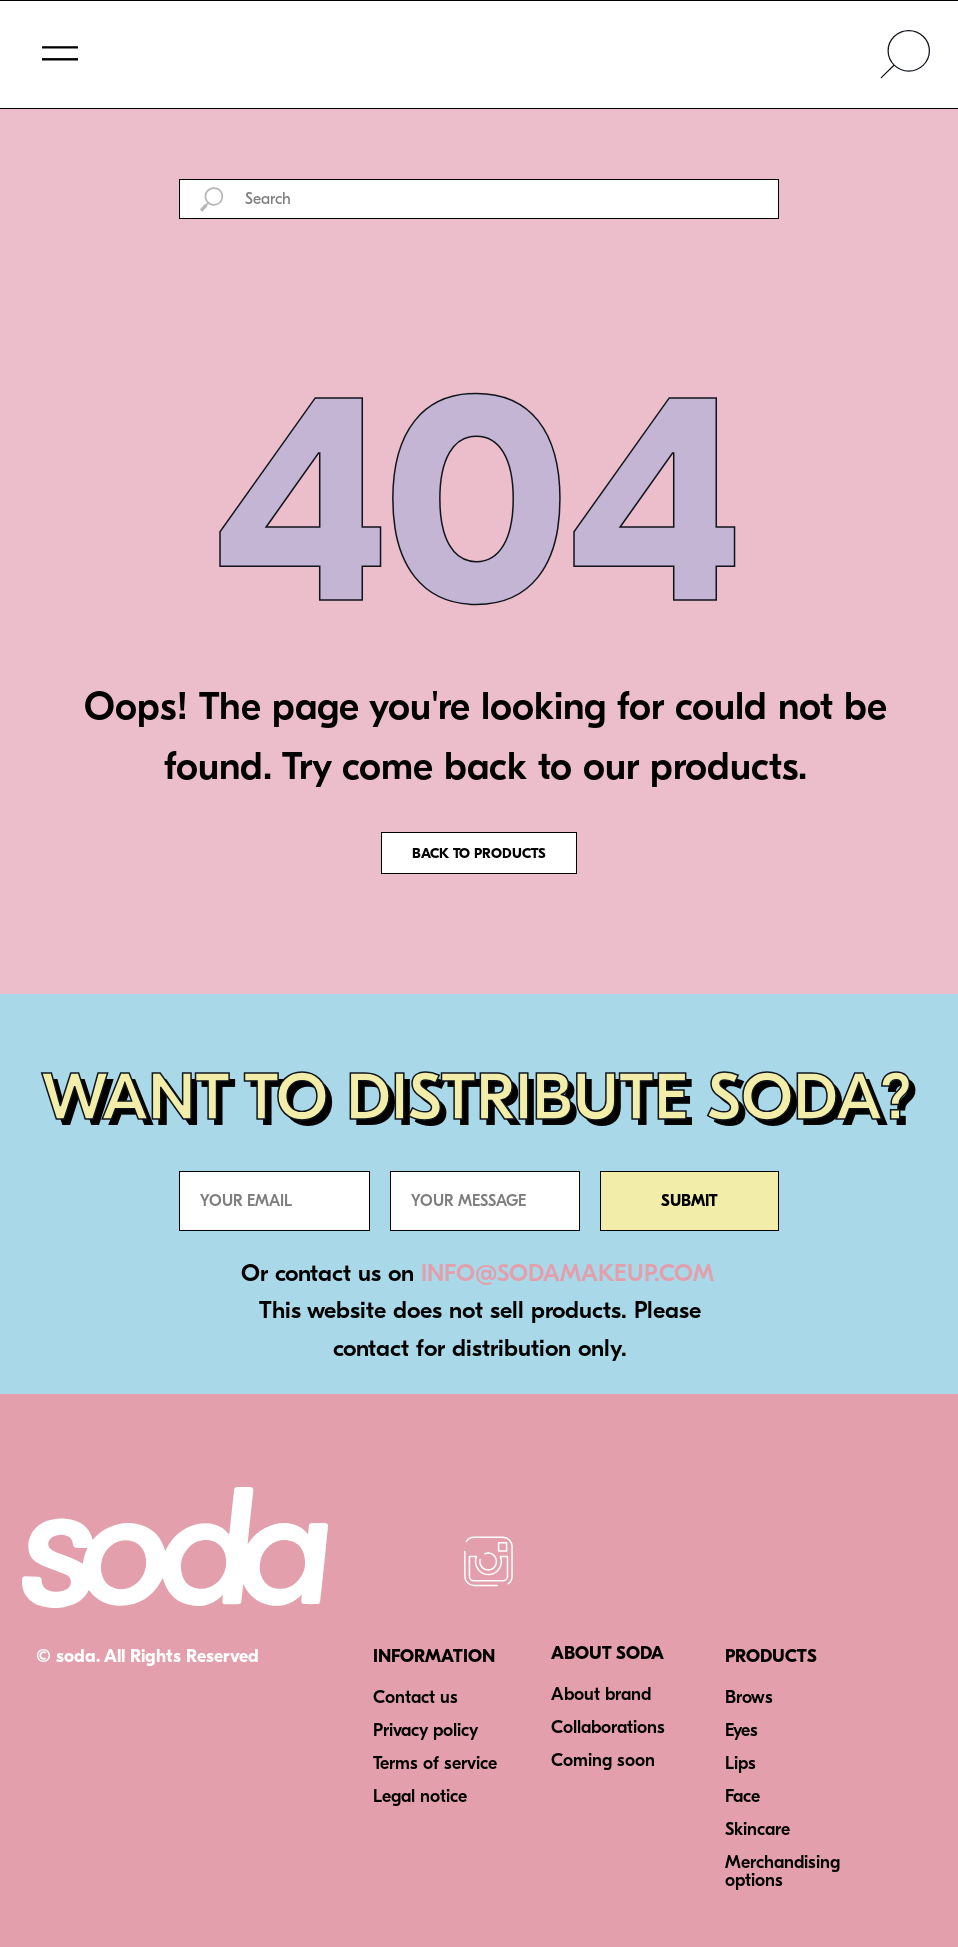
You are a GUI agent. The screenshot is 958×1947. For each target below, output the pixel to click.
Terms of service (435, 1763)
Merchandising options (782, 1871)
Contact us (415, 1697)
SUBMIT (689, 1201)
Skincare (757, 1829)
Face (742, 1796)
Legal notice (420, 1796)
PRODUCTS (771, 1656)
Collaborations (608, 1727)
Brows (749, 1697)
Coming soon (603, 1760)
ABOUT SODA (607, 1653)
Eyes (741, 1730)
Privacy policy (425, 1730)
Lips (740, 1763)
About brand (601, 1694)
